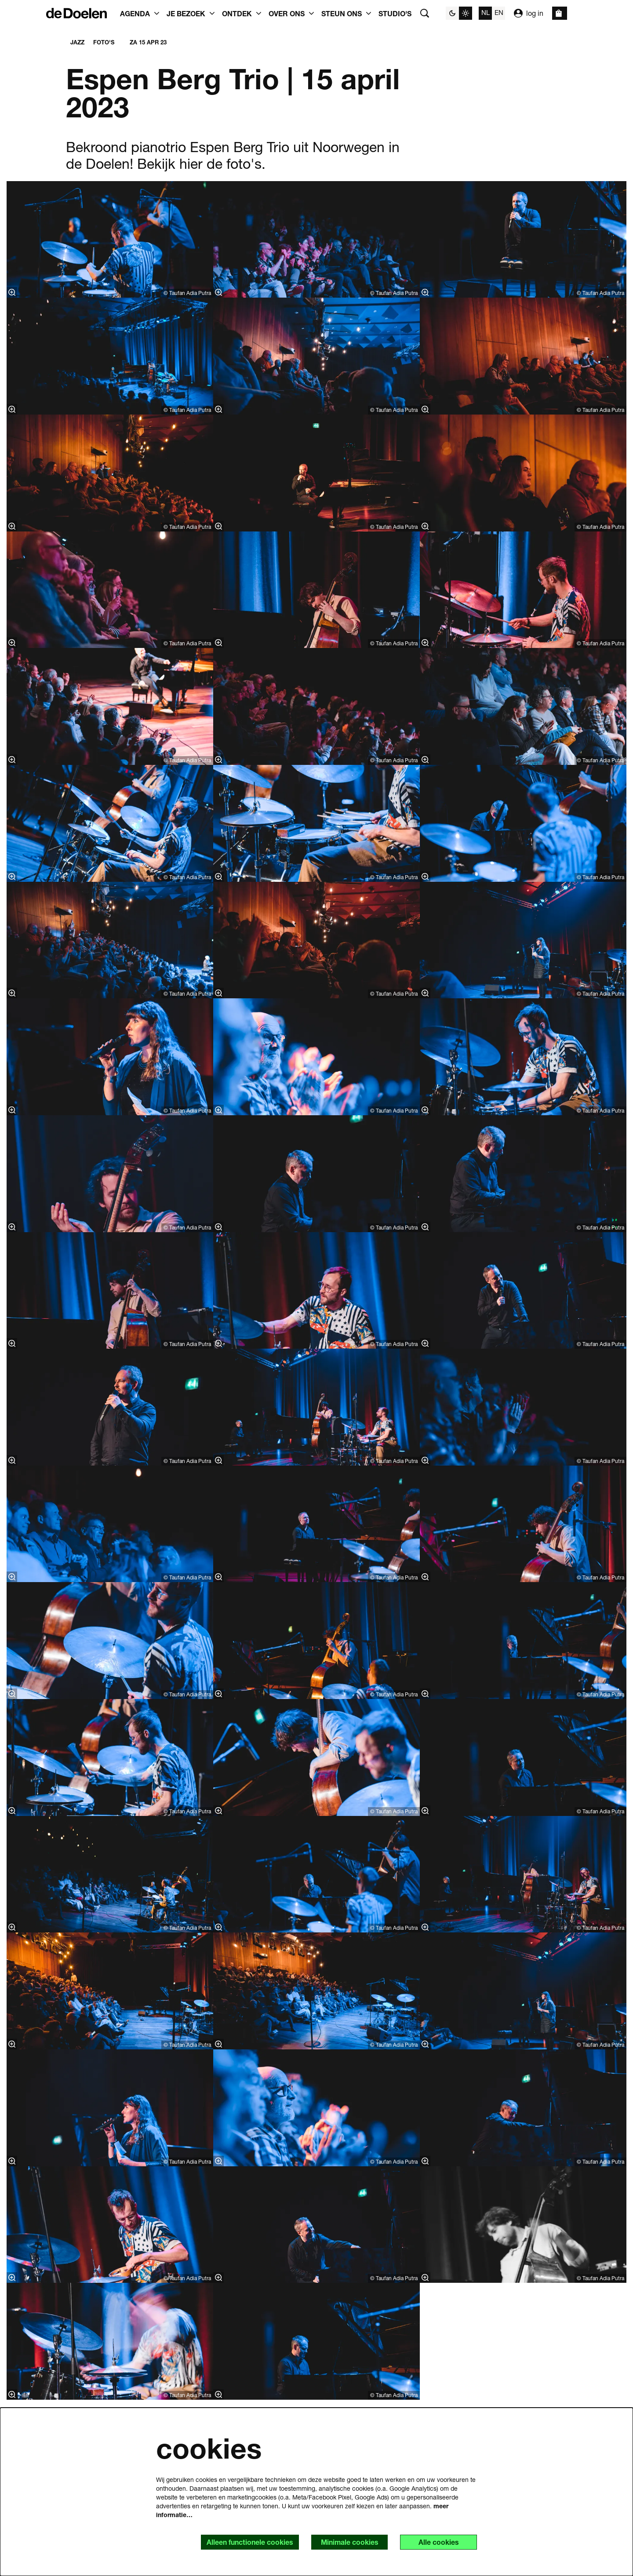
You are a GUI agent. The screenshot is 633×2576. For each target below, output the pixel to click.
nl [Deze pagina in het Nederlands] (485, 12)
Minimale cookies (349, 2542)
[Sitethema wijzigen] (459, 13)
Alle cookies (438, 2542)
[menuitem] (394, 13)
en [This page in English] (499, 12)
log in (528, 13)
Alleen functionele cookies (248, 2542)
